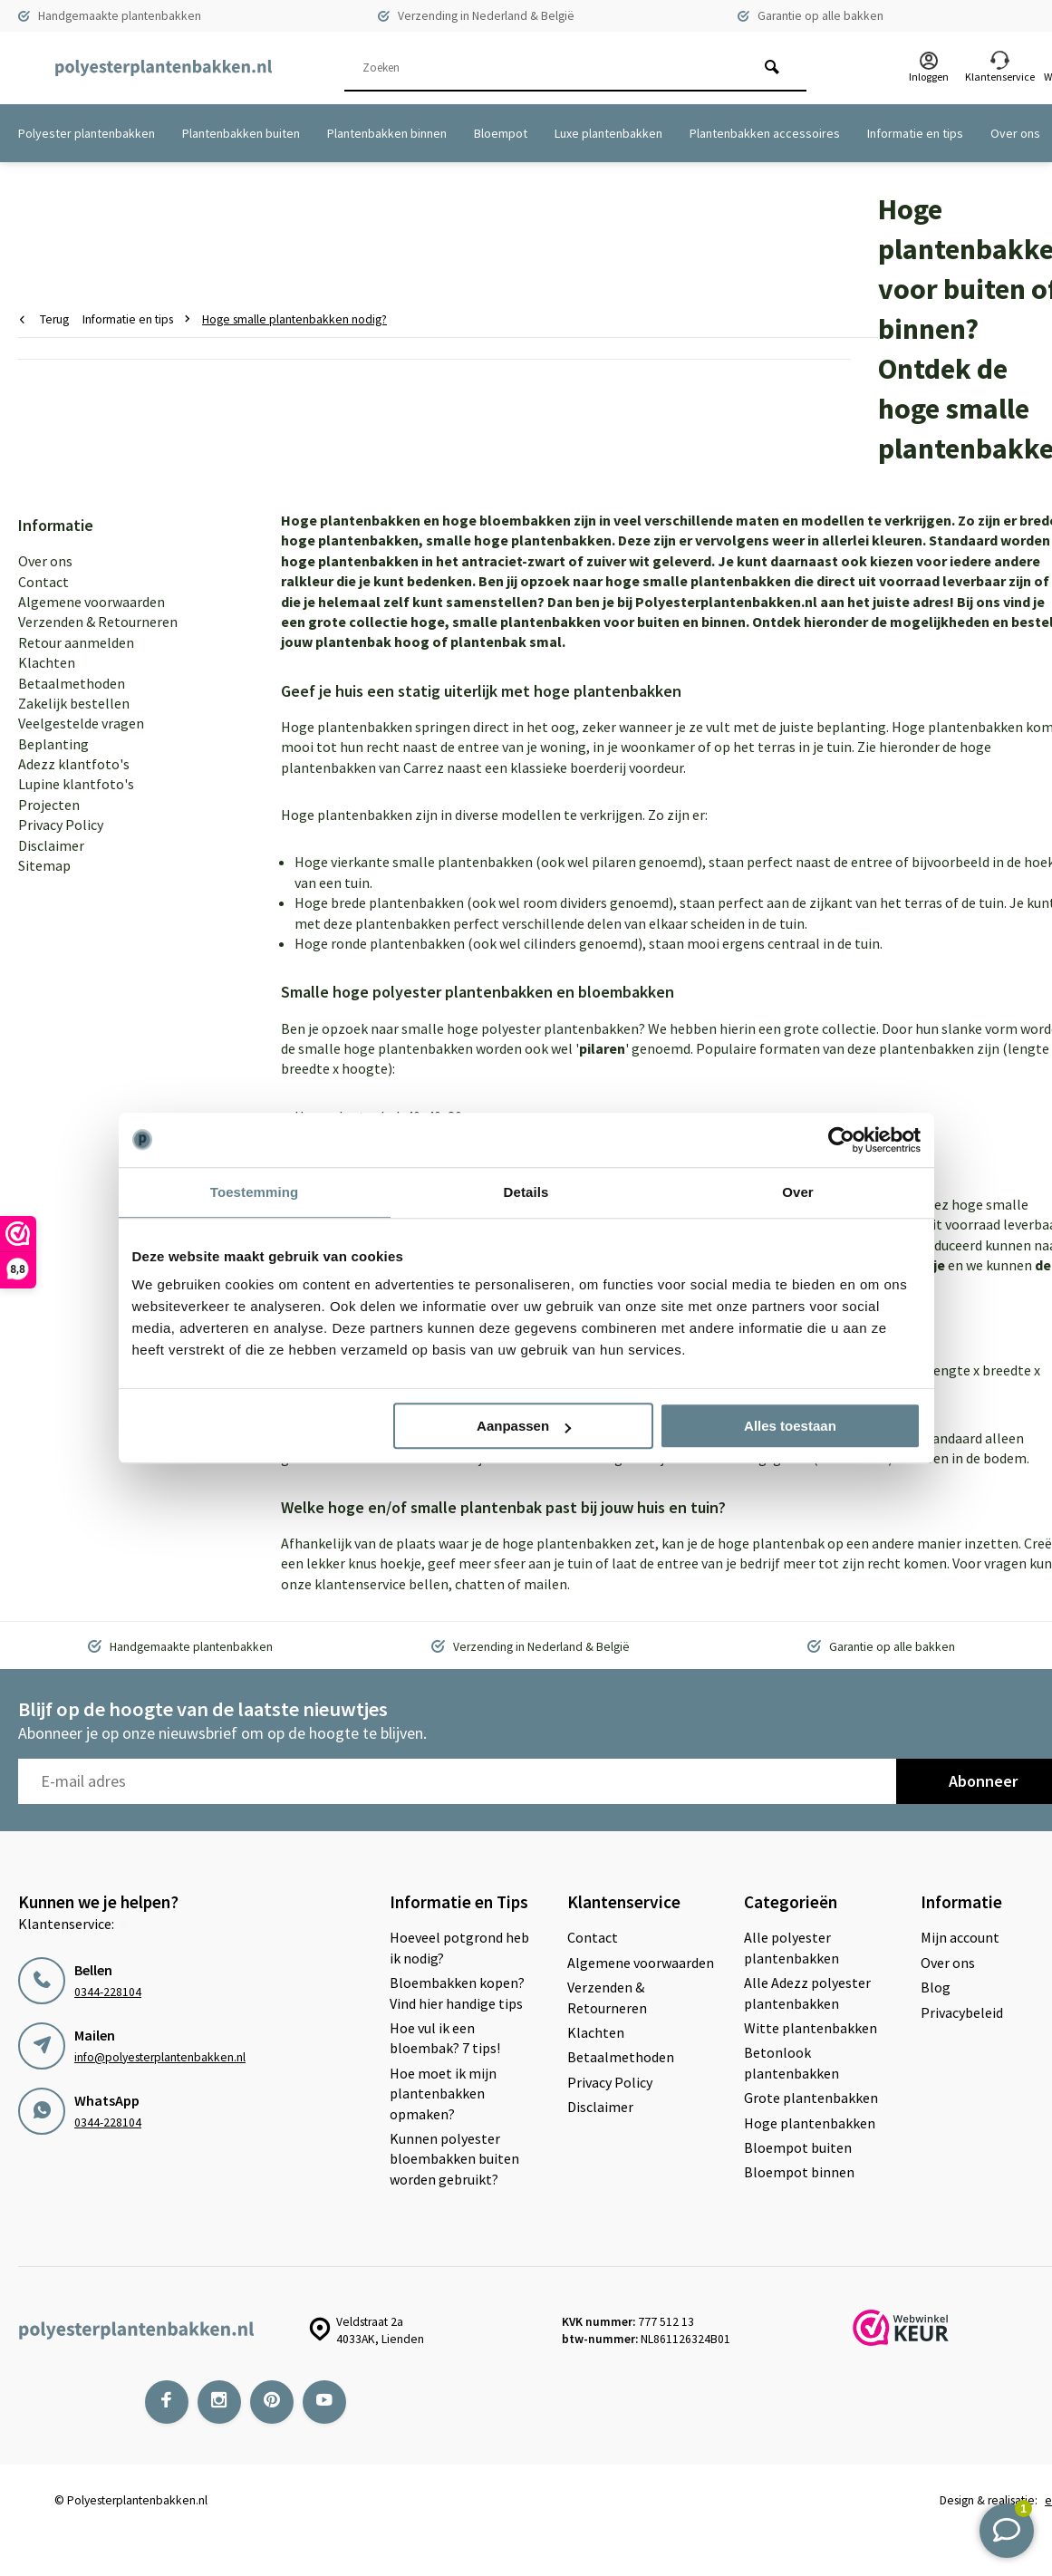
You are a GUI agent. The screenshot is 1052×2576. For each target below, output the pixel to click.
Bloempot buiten (798, 2147)
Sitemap (44, 865)
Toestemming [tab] (254, 1192)
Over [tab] (798, 1192)
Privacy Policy (60, 824)
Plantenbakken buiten (241, 133)
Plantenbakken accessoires (765, 133)
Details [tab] (526, 1192)
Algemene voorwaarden (91, 602)
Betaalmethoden (71, 683)
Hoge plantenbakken (809, 2123)
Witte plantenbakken (810, 2028)
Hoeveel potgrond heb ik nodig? (459, 1947)
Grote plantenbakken (811, 2098)
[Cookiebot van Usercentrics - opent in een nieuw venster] (841, 1139)
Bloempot (500, 133)
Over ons (1015, 133)
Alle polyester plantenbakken (791, 1947)
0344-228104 (107, 1992)
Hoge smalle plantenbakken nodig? (294, 319)
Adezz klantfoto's (74, 764)
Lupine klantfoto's (76, 784)
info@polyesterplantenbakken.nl (160, 2057)
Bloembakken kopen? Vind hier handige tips (457, 1992)
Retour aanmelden (76, 642)
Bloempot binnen (799, 2172)
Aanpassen (524, 1425)
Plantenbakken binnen (387, 133)
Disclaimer (51, 845)
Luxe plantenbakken (608, 133)
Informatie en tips (915, 133)
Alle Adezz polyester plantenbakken (807, 1992)
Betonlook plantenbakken (791, 2062)
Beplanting (53, 744)
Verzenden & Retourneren (98, 622)
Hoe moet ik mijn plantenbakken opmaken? (443, 2093)
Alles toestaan (790, 1425)
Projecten (49, 805)
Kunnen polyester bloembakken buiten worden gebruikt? (454, 2158)
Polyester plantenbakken (86, 133)
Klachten (46, 662)
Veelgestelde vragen (81, 723)
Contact (43, 582)
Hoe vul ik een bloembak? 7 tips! (445, 2038)
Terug (44, 319)
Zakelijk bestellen (74, 703)
